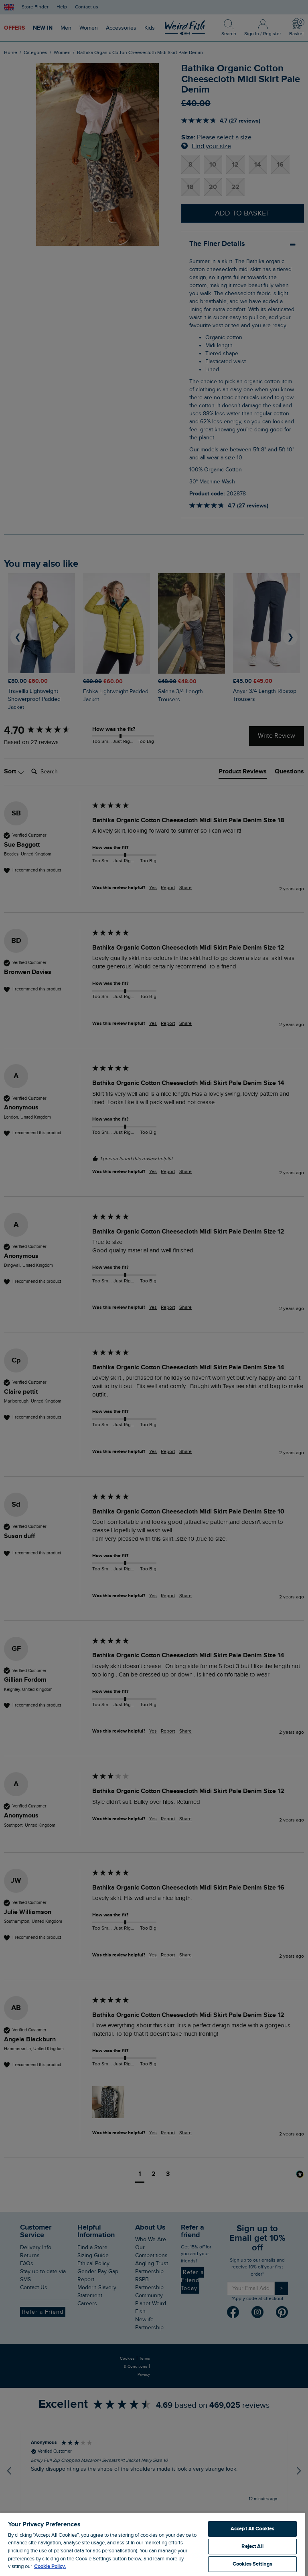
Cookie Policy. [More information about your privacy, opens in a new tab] (50, 2566)
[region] (152, 2544)
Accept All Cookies (252, 2529)
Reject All (252, 2546)
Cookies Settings (252, 2564)
